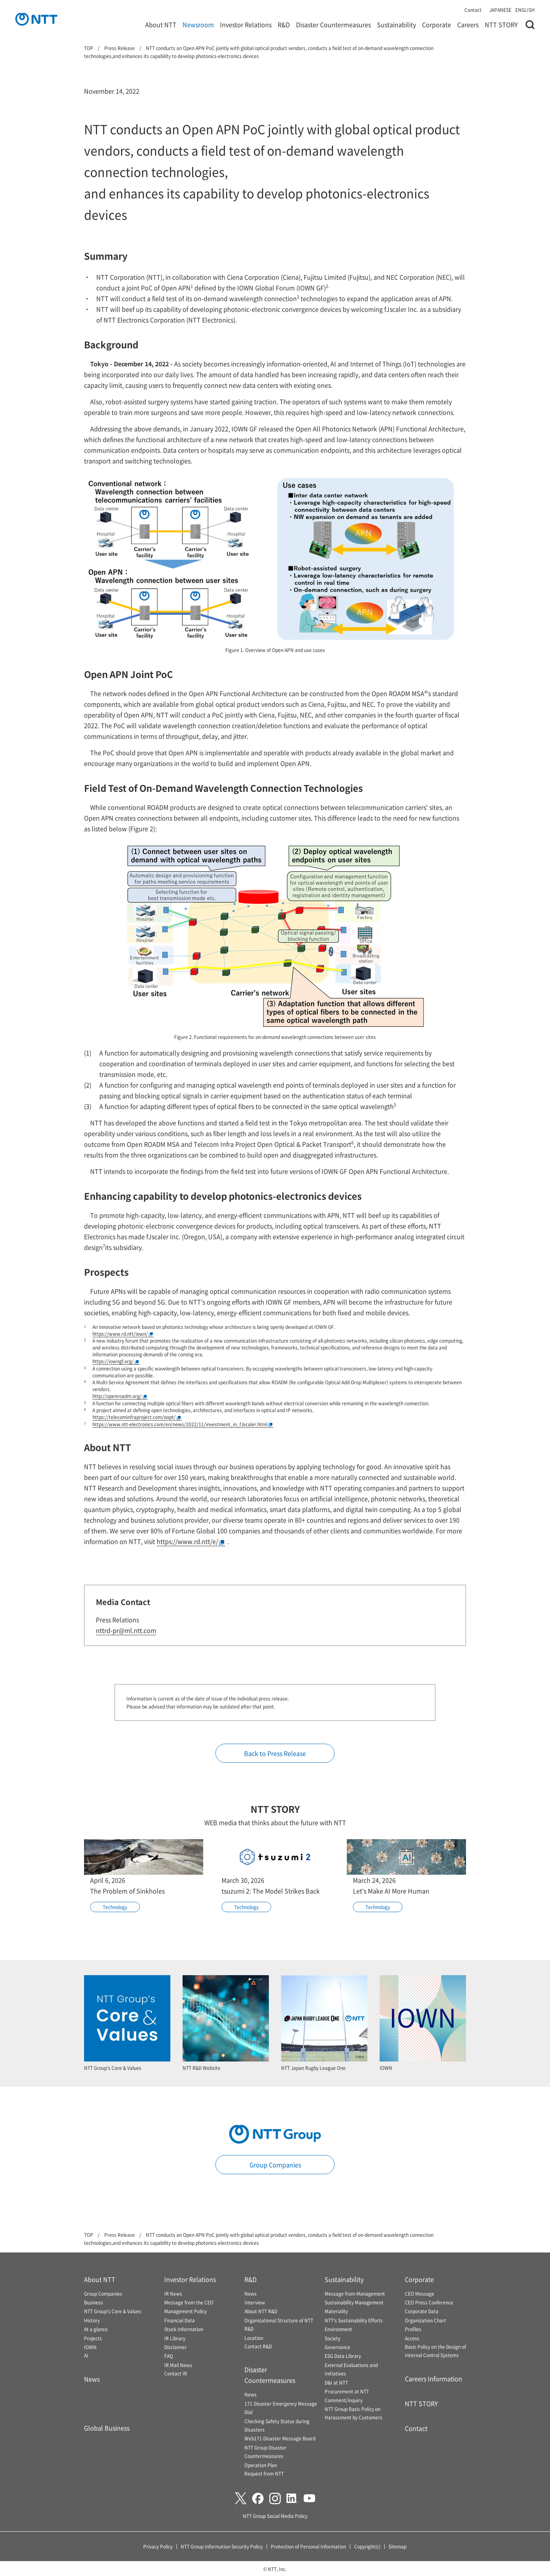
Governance (337, 2347)
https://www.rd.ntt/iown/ (122, 1333)
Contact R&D (258, 2346)
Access (412, 2338)
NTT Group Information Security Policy (222, 2546)
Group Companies (275, 2164)
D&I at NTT (336, 2382)
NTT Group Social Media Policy (275, 2516)
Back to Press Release (275, 1753)
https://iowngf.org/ (115, 1361)
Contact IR (175, 2373)
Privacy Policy (158, 2546)
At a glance (96, 2329)
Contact (473, 9)
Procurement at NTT (347, 2391)
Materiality (336, 2311)
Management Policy (185, 2311)
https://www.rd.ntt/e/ (190, 1541)
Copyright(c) (367, 2546)
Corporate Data (421, 2311)
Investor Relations (246, 24)
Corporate (436, 24)
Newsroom (198, 24)
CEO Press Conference (429, 2302)
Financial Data (179, 2320)
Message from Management (355, 2293)
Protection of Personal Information (308, 2546)
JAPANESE (500, 9)
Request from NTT (264, 2473)
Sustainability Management (354, 2302)
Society (332, 2338)
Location (253, 2338)
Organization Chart (425, 2320)
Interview (254, 2302)
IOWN (90, 2347)
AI (86, 2355)
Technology (115, 1907)
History (92, 2320)
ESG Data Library (343, 2356)
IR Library (174, 2338)
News (92, 2378)
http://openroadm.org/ (119, 1396)
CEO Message (419, 2293)
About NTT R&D (260, 2311)
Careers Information (433, 2378)
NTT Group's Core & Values (112, 2311)
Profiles (413, 2329)
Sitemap (397, 2546)
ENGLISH (525, 9)
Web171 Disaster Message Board (279, 2438)
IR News (173, 2293)
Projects (93, 2338)
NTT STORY (501, 24)
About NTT (160, 24)
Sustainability (396, 24)
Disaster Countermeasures (333, 24)
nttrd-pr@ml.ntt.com (126, 1630)
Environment (338, 2329)
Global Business (106, 2427)
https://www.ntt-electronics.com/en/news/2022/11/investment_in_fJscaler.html (182, 1424)
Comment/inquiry (343, 2400)
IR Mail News (178, 2365)
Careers (468, 24)
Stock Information (183, 2329)
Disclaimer (175, 2347)
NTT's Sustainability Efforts (354, 2320)
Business (93, 2302)
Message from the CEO (189, 2302)
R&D (284, 24)
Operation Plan (260, 2465)
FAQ (168, 2356)
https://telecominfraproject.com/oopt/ (136, 1417)
